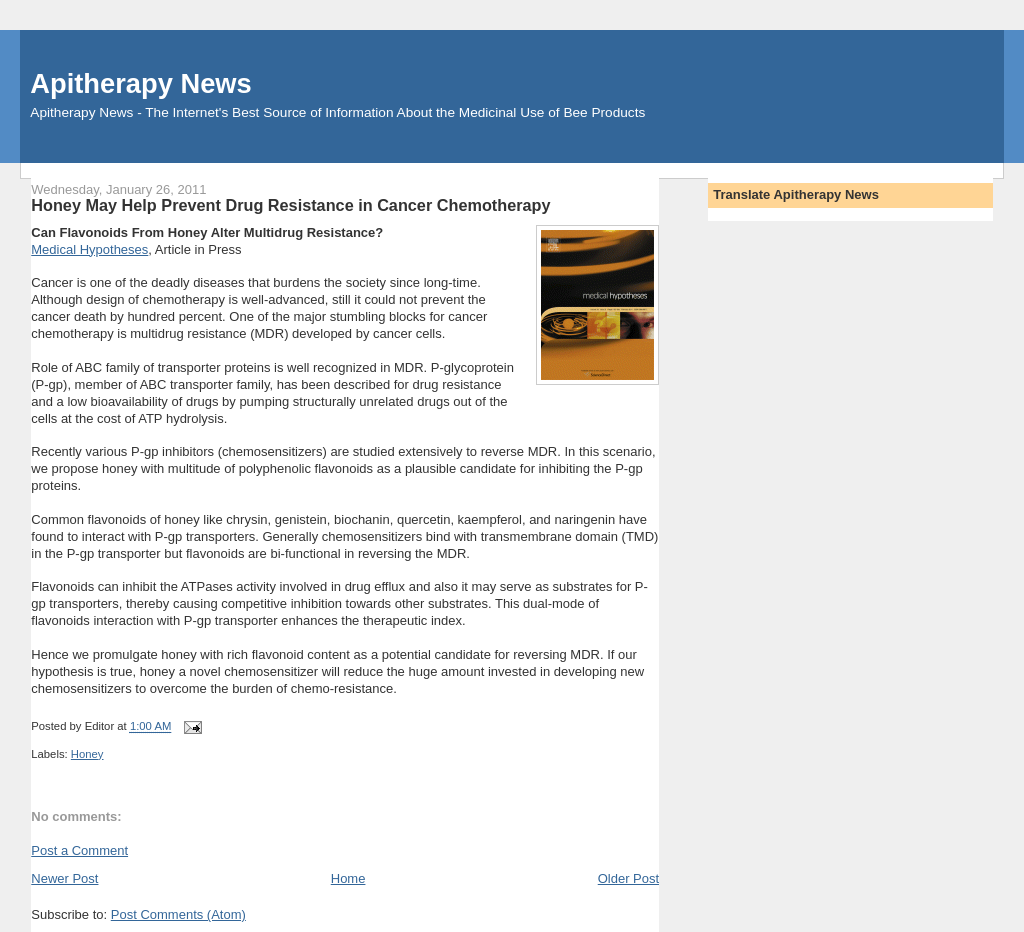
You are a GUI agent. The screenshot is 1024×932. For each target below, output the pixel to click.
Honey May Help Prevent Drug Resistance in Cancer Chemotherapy (290, 205)
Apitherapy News (140, 83)
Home (348, 878)
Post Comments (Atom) (178, 914)
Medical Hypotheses (89, 249)
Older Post (628, 878)
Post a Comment (79, 850)
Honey (87, 754)
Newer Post (64, 878)
